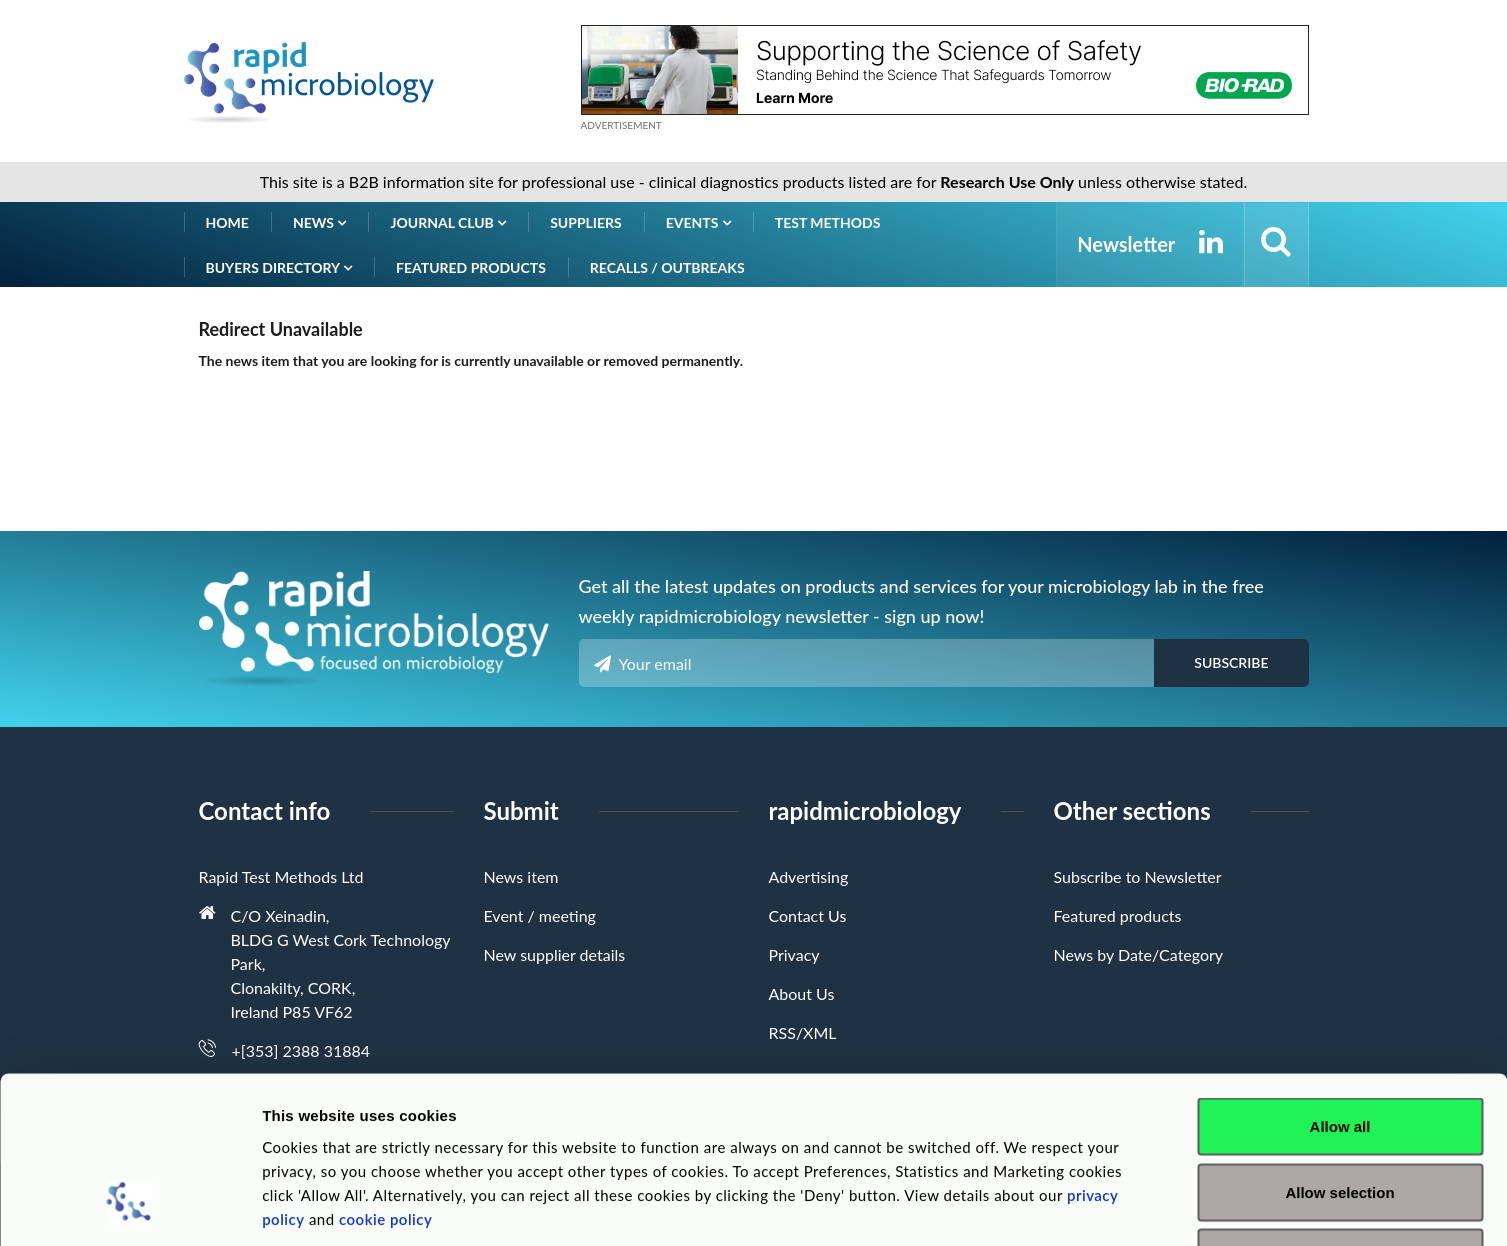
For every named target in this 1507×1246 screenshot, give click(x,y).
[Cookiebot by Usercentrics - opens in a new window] (129, 1207)
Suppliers (586, 222)
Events (698, 222)
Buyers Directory (279, 267)
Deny (1340, 1114)
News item (521, 876)
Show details (1049, 1206)
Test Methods (828, 222)
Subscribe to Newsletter (1138, 876)
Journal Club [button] (448, 222)
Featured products (471, 267)
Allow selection (1339, 1049)
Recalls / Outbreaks (667, 267)
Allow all (1340, 983)
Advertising (809, 876)
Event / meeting (540, 915)
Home (227, 222)
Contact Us (808, 915)
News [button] (320, 222)
